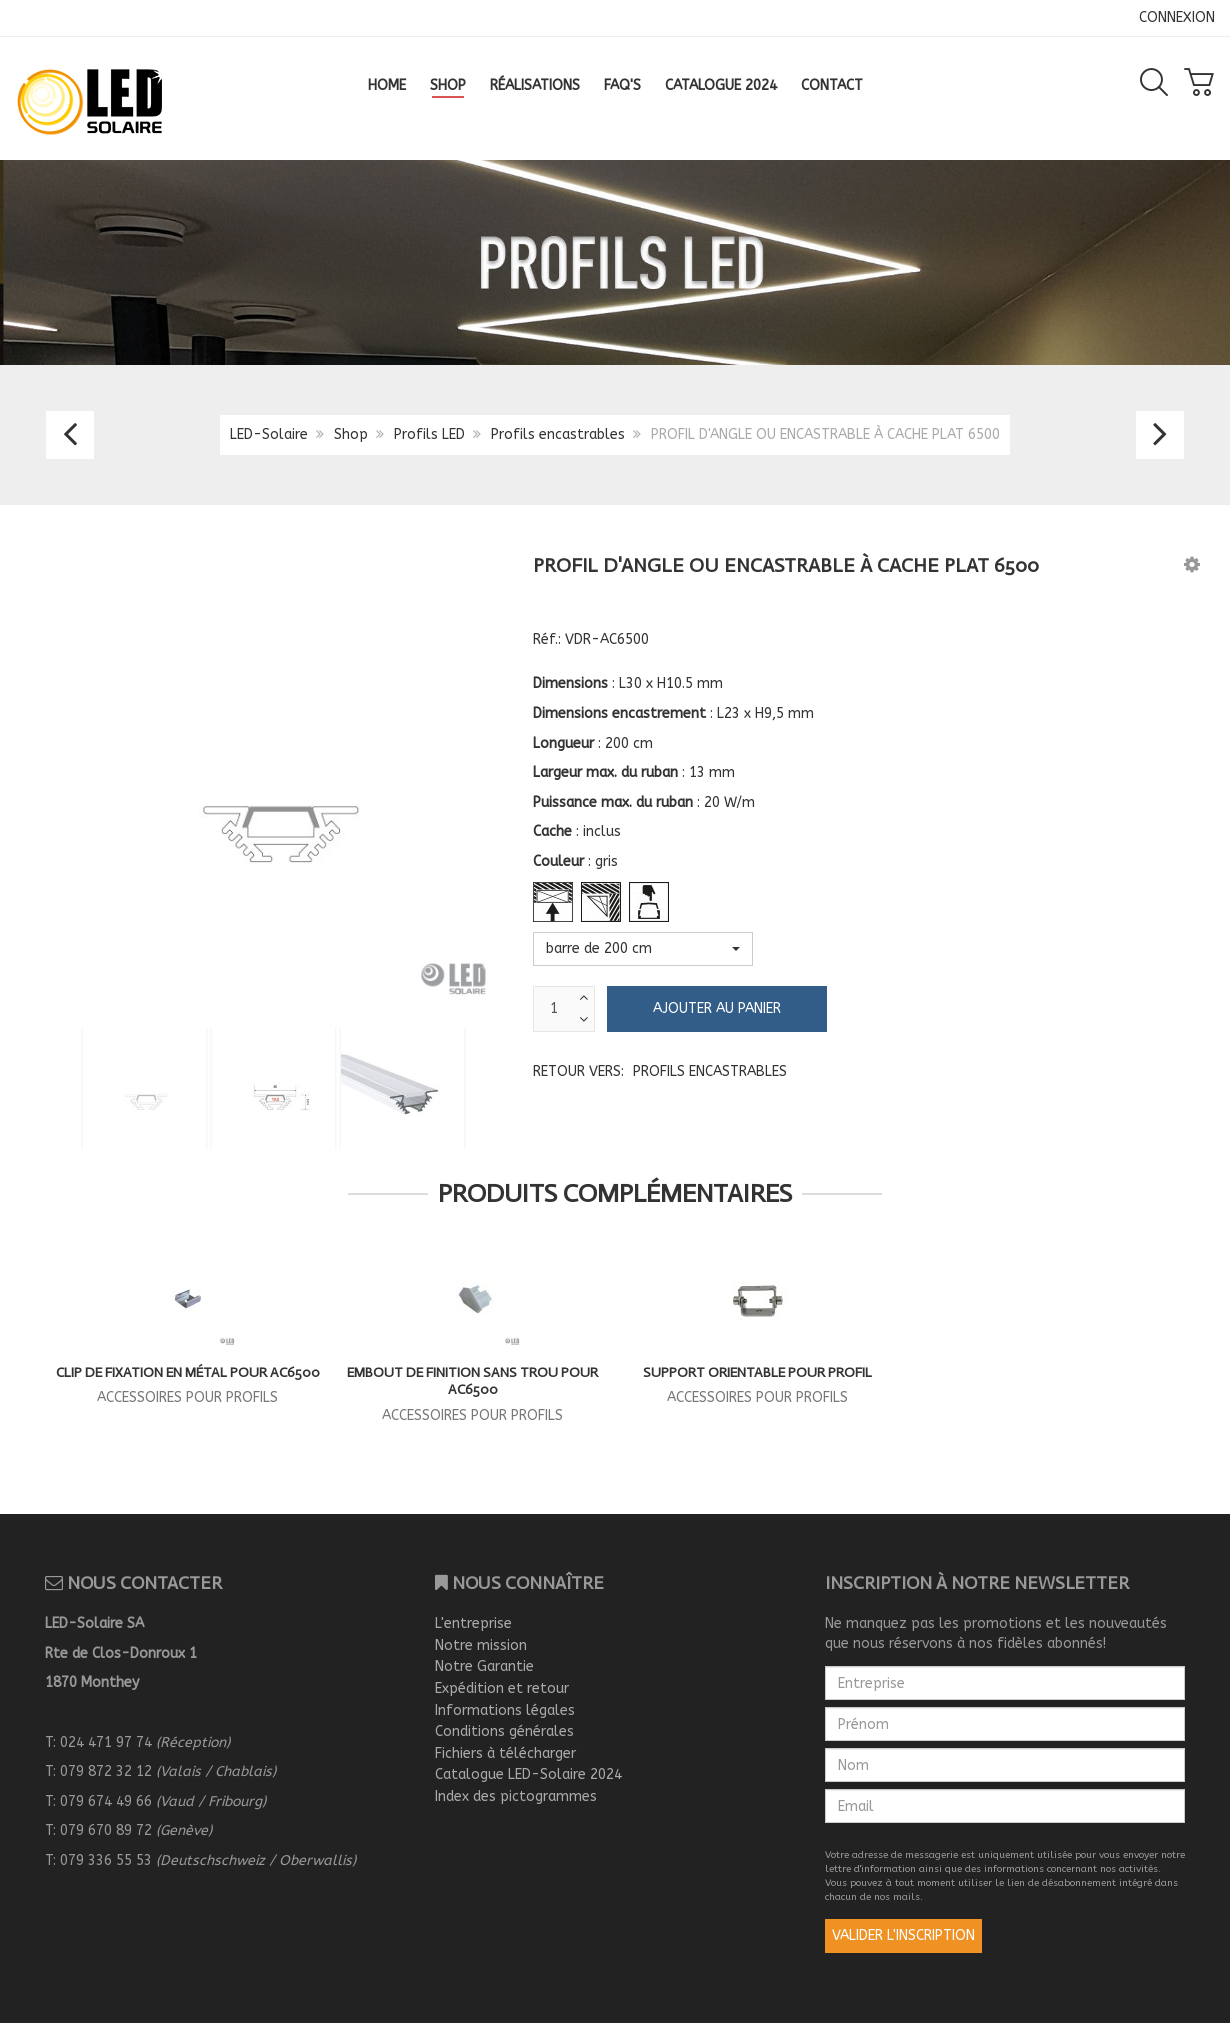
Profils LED (429, 434)
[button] (1192, 564)
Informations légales (505, 1710)
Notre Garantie (484, 1666)
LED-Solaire (269, 434)
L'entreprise (473, 1623)
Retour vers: (660, 1071)
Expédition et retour (502, 1688)
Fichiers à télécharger (505, 1753)
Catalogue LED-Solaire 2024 (528, 1774)
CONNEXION (1177, 17)
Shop (351, 434)
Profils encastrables (558, 434)
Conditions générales (504, 1731)
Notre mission (481, 1645)
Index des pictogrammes (516, 1796)
